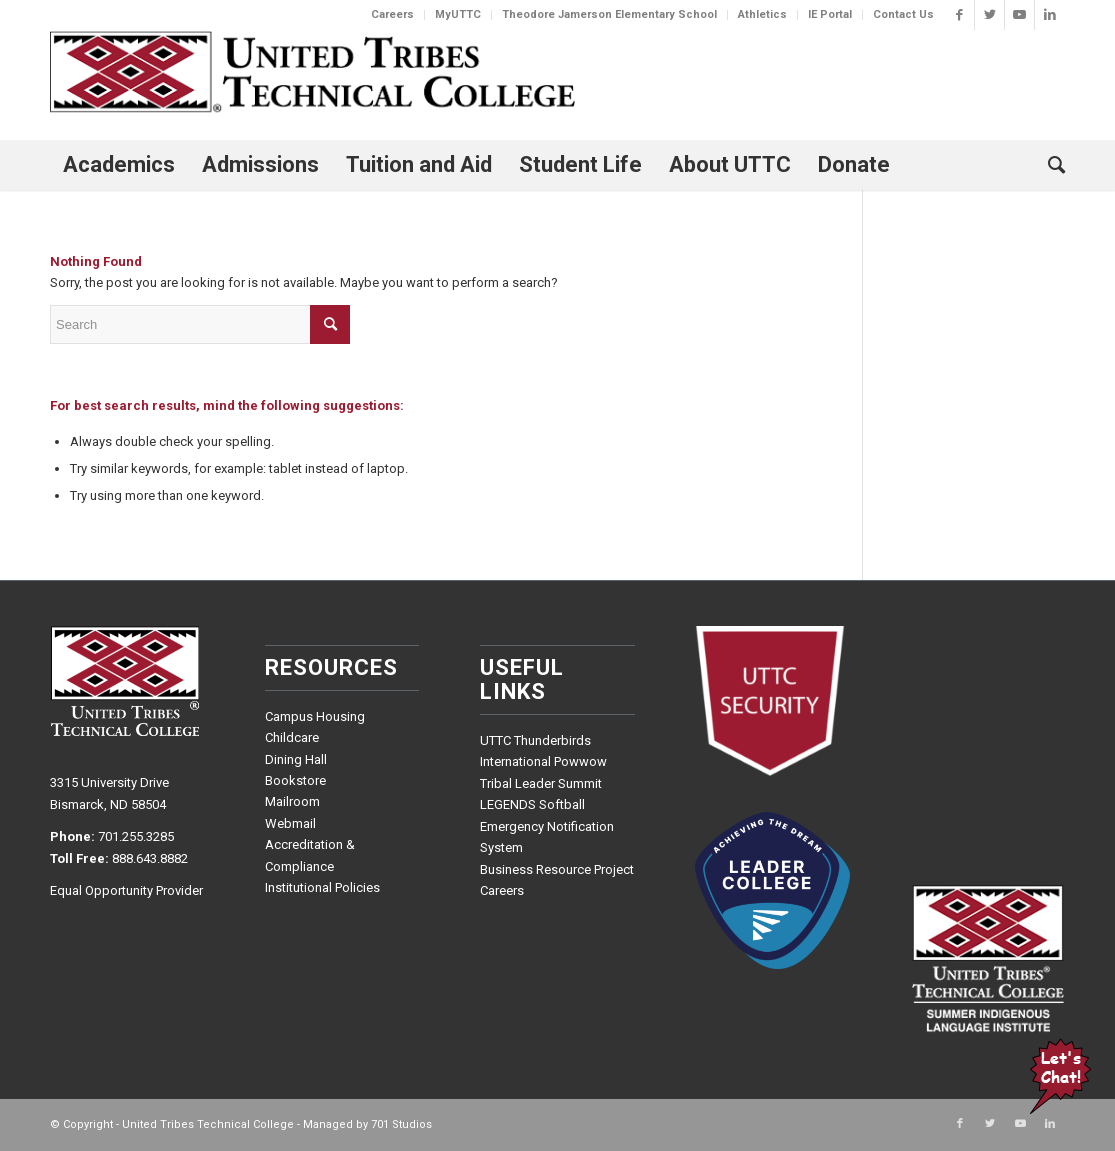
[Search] (1050, 165)
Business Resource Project (557, 869)
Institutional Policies (322, 887)
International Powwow (543, 761)
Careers (392, 14)
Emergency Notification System (547, 837)
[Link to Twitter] (989, 15)
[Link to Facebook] (959, 15)
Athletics (762, 14)
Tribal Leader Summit (541, 783)
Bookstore (295, 780)
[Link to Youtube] (1019, 15)
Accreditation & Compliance (310, 855)
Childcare (292, 737)
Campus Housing (315, 716)
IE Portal (830, 14)
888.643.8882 (150, 858)
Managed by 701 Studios (367, 1124)
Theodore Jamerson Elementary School (609, 14)
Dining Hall (296, 759)
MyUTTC (458, 14)
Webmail (290, 823)
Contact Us (903, 14)
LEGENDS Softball (532, 804)
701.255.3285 (136, 836)
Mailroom (292, 801)
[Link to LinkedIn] (1050, 15)
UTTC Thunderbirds (535, 740)
